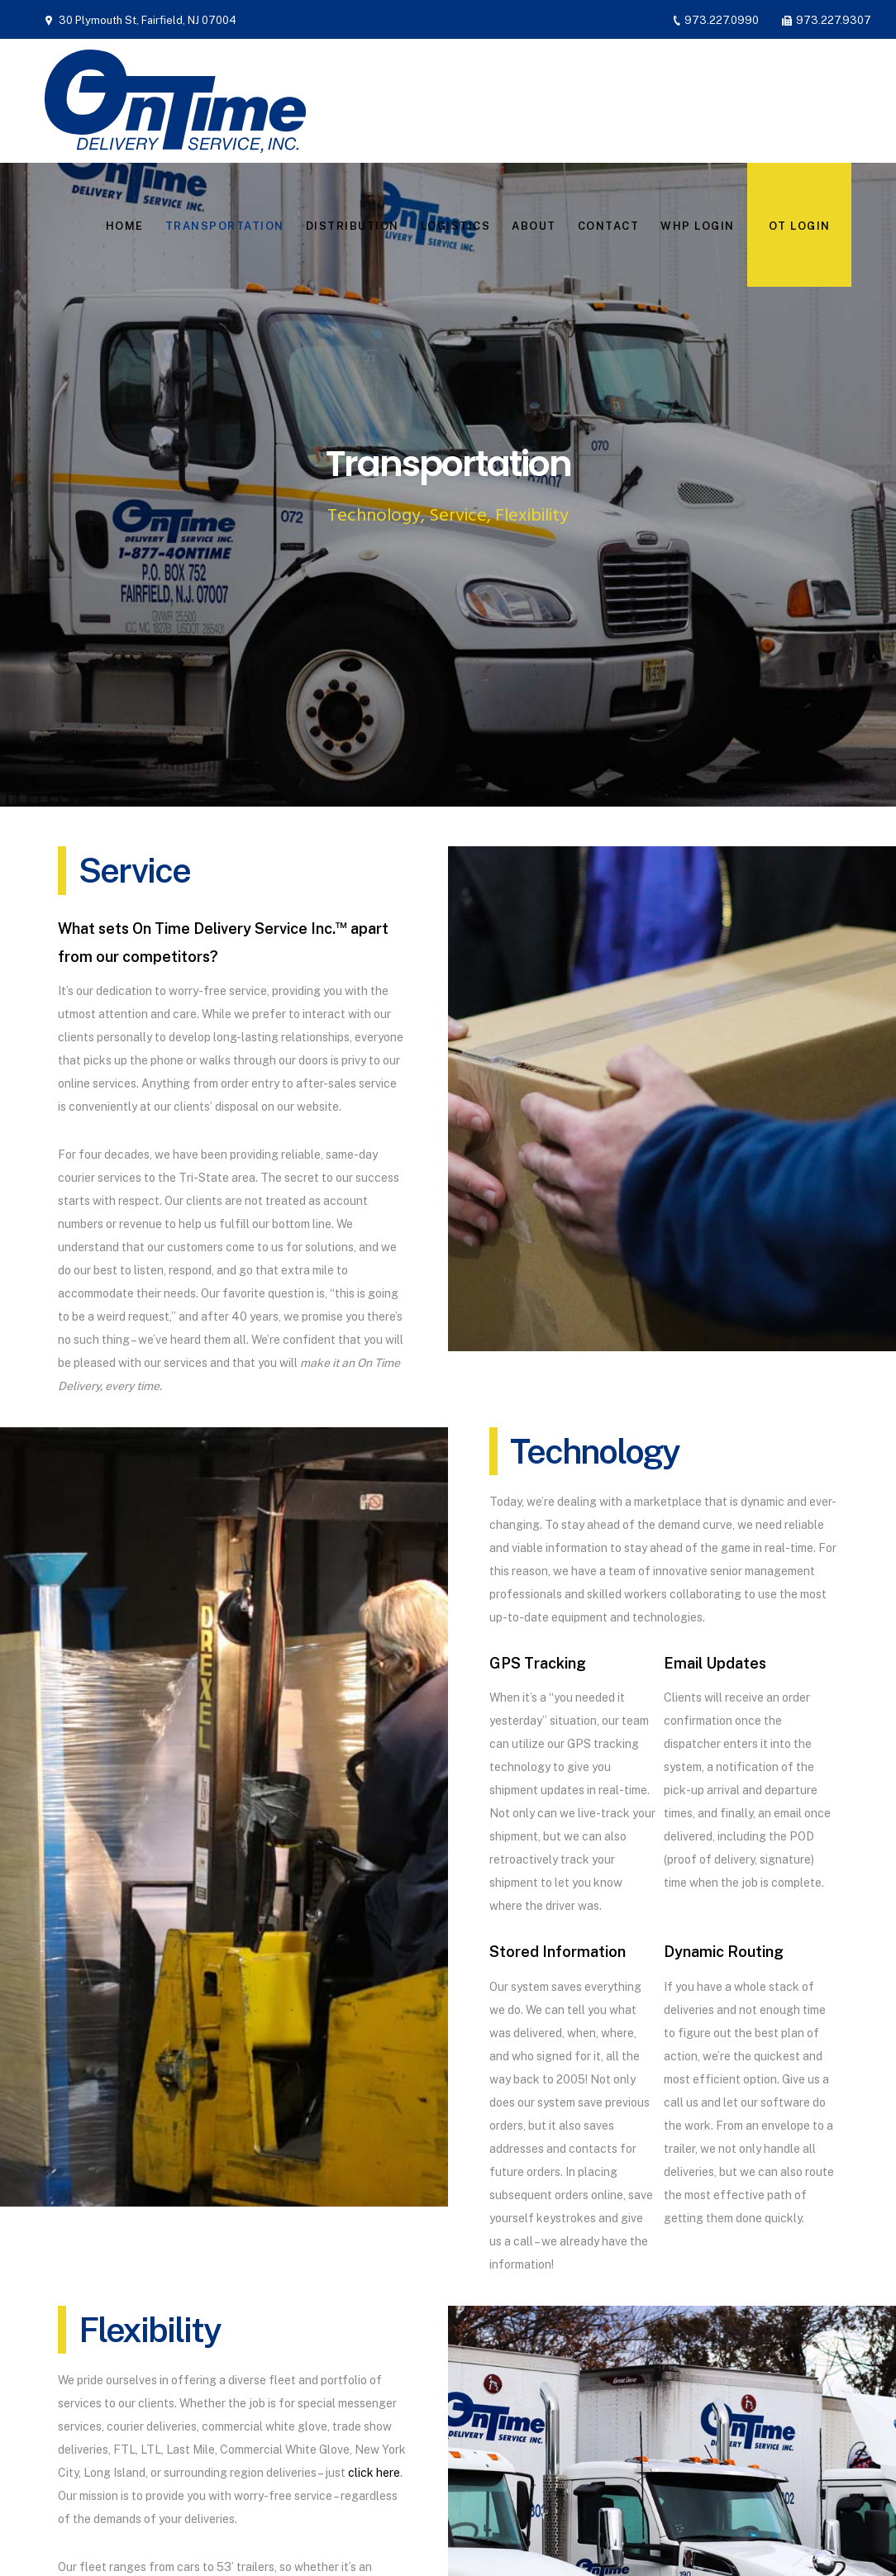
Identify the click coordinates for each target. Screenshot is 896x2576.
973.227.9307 (833, 20)
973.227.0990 (721, 20)
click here (374, 2472)
